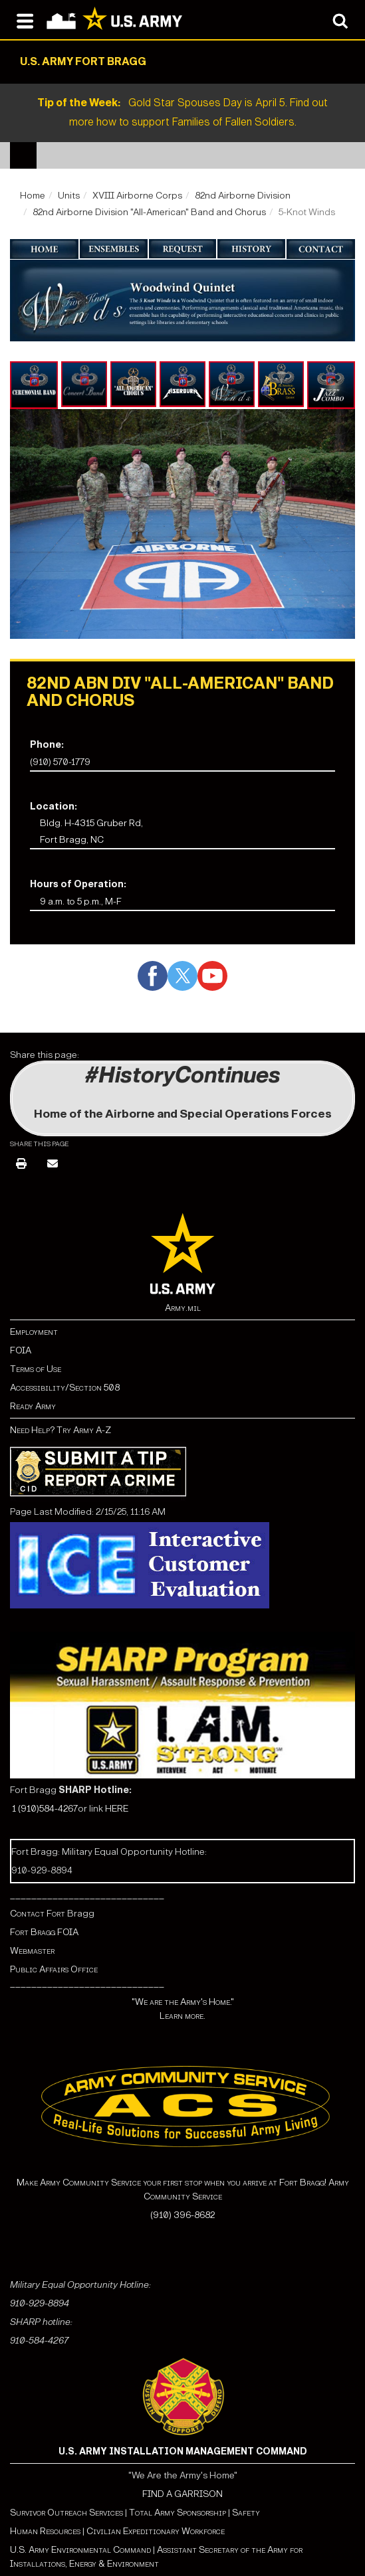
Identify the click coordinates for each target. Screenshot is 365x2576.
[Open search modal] (340, 20)
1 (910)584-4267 (45, 1808)
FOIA (20, 1350)
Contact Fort (38, 1913)
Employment (34, 1331)
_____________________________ (87, 1895)
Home (32, 195)
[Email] (52, 1164)
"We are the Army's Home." (183, 2002)
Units (69, 195)
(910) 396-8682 (182, 2215)
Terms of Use (35, 1369)
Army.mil (183, 1308)
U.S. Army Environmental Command (80, 2549)
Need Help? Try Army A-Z (60, 1430)
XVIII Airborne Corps (137, 195)
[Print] (21, 1164)
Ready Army (33, 1406)
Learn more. (182, 2015)
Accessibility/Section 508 (65, 1387)
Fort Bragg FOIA (44, 1932)
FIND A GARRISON (182, 2494)
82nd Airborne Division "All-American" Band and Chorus (149, 212)
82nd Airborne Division (243, 195)
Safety (246, 2512)
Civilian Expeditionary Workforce (155, 2531)
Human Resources (45, 2531)
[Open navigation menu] (25, 20)
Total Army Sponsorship (177, 2512)
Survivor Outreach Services (66, 2512)
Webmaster (32, 1950)
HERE (116, 1808)
